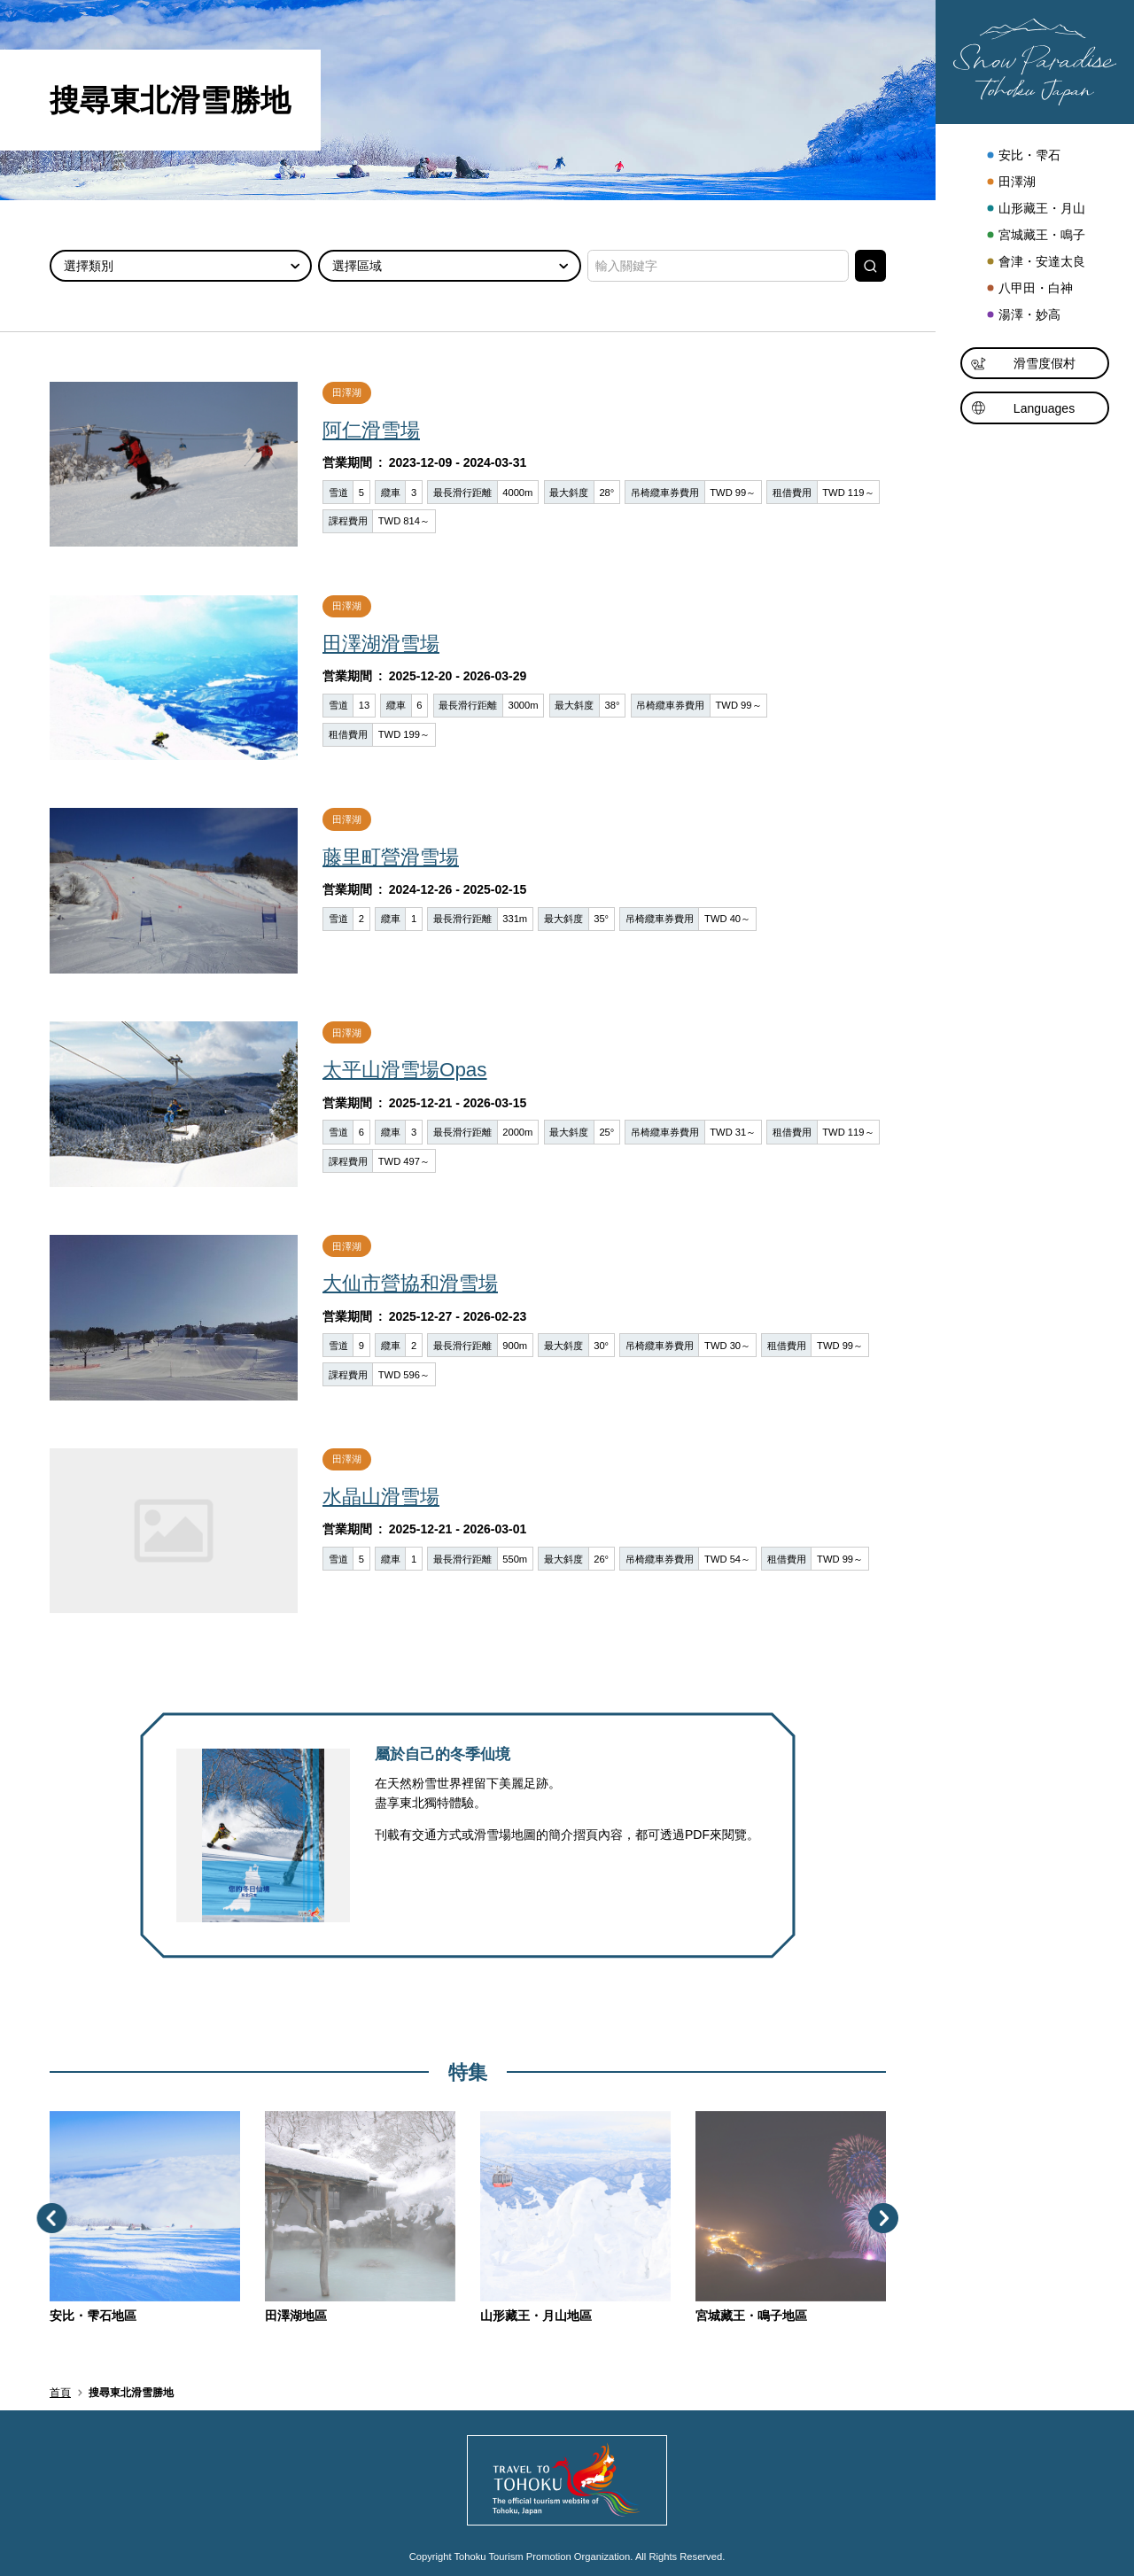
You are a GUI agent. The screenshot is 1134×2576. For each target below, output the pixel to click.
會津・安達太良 (1035, 262)
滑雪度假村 (1023, 364)
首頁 (60, 2392)
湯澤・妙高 (1022, 315)
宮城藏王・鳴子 (1035, 236)
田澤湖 (1010, 182)
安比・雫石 (1022, 156)
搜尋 (870, 266)
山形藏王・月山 (1035, 209)
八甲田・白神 (1029, 289)
